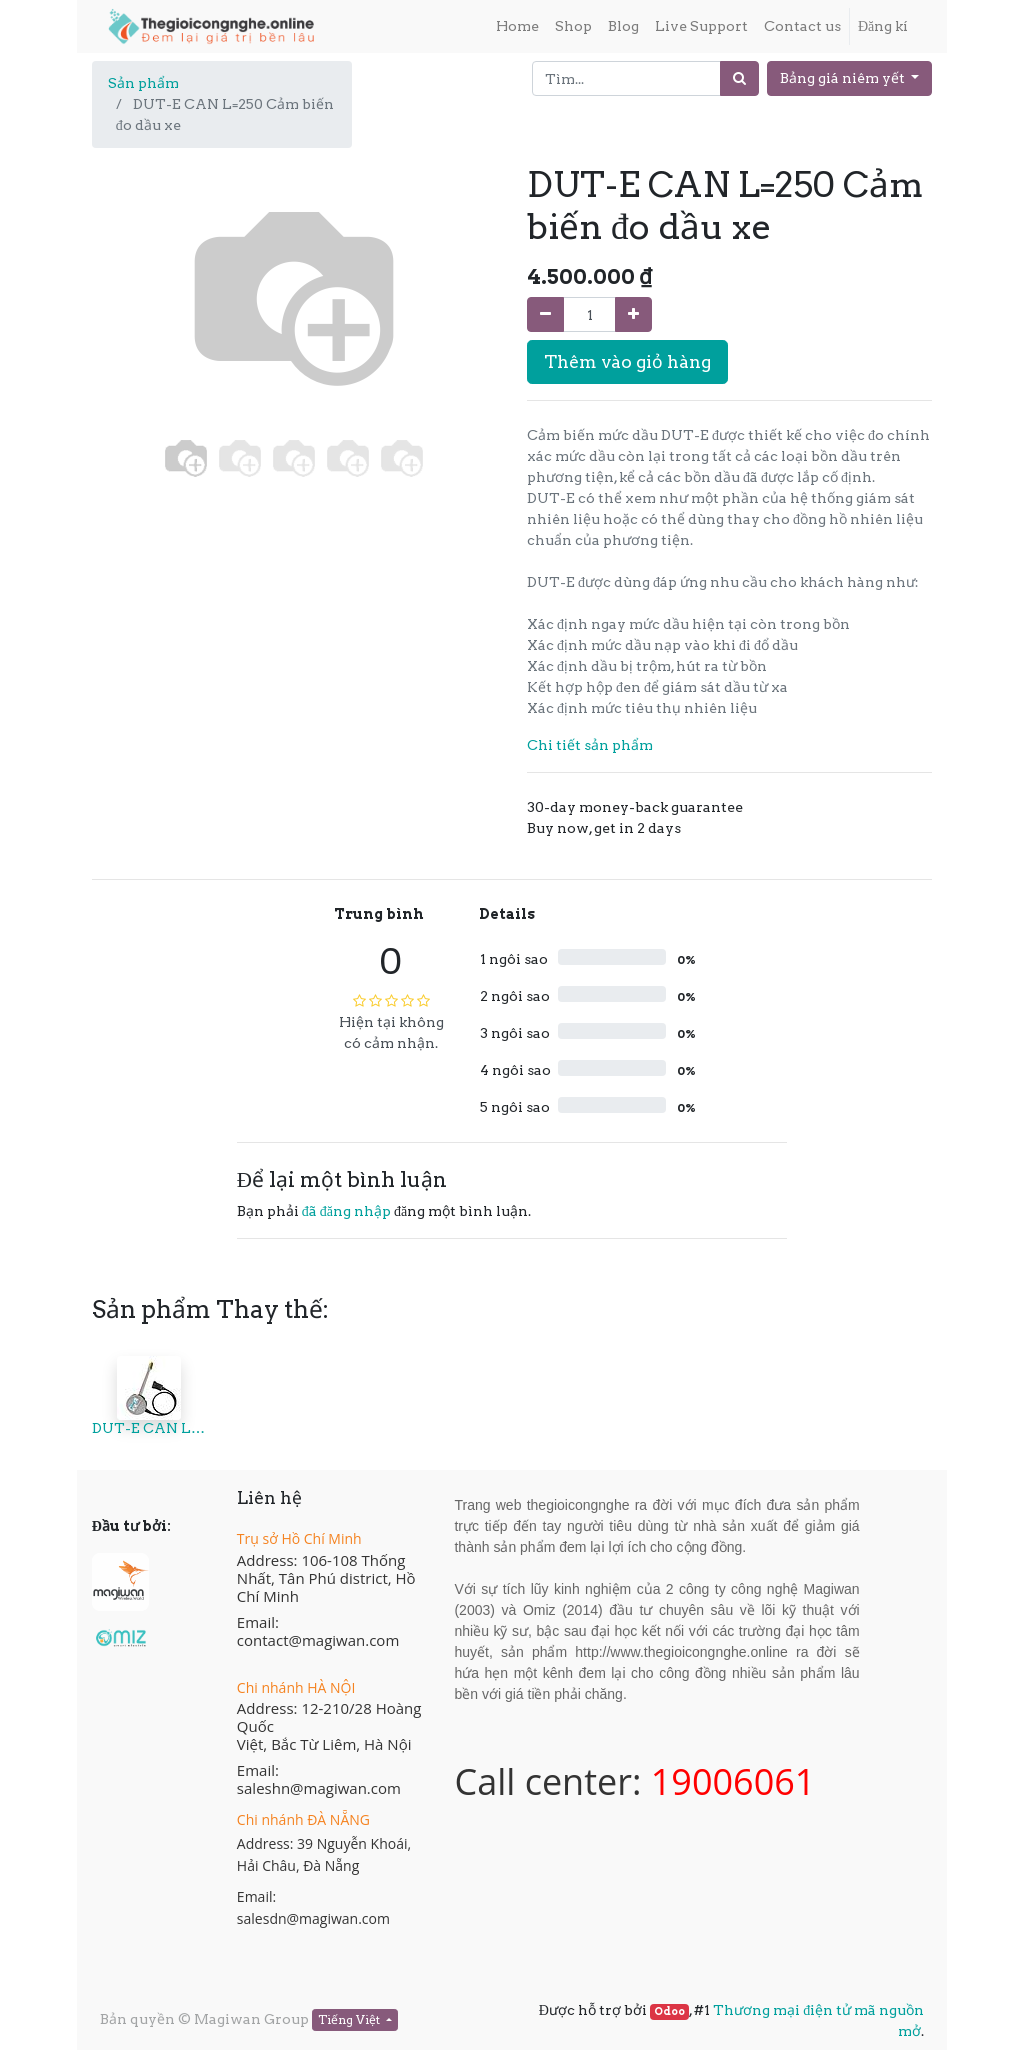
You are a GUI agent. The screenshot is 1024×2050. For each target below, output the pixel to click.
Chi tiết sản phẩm (590, 745)
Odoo (669, 2011)
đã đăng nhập (346, 1211)
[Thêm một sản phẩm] (633, 314)
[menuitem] (517, 26)
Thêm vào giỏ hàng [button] (627, 361)
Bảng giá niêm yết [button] (844, 78)
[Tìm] (739, 78)
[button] (122, 364)
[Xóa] (545, 314)
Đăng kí (883, 26)
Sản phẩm (143, 83)
